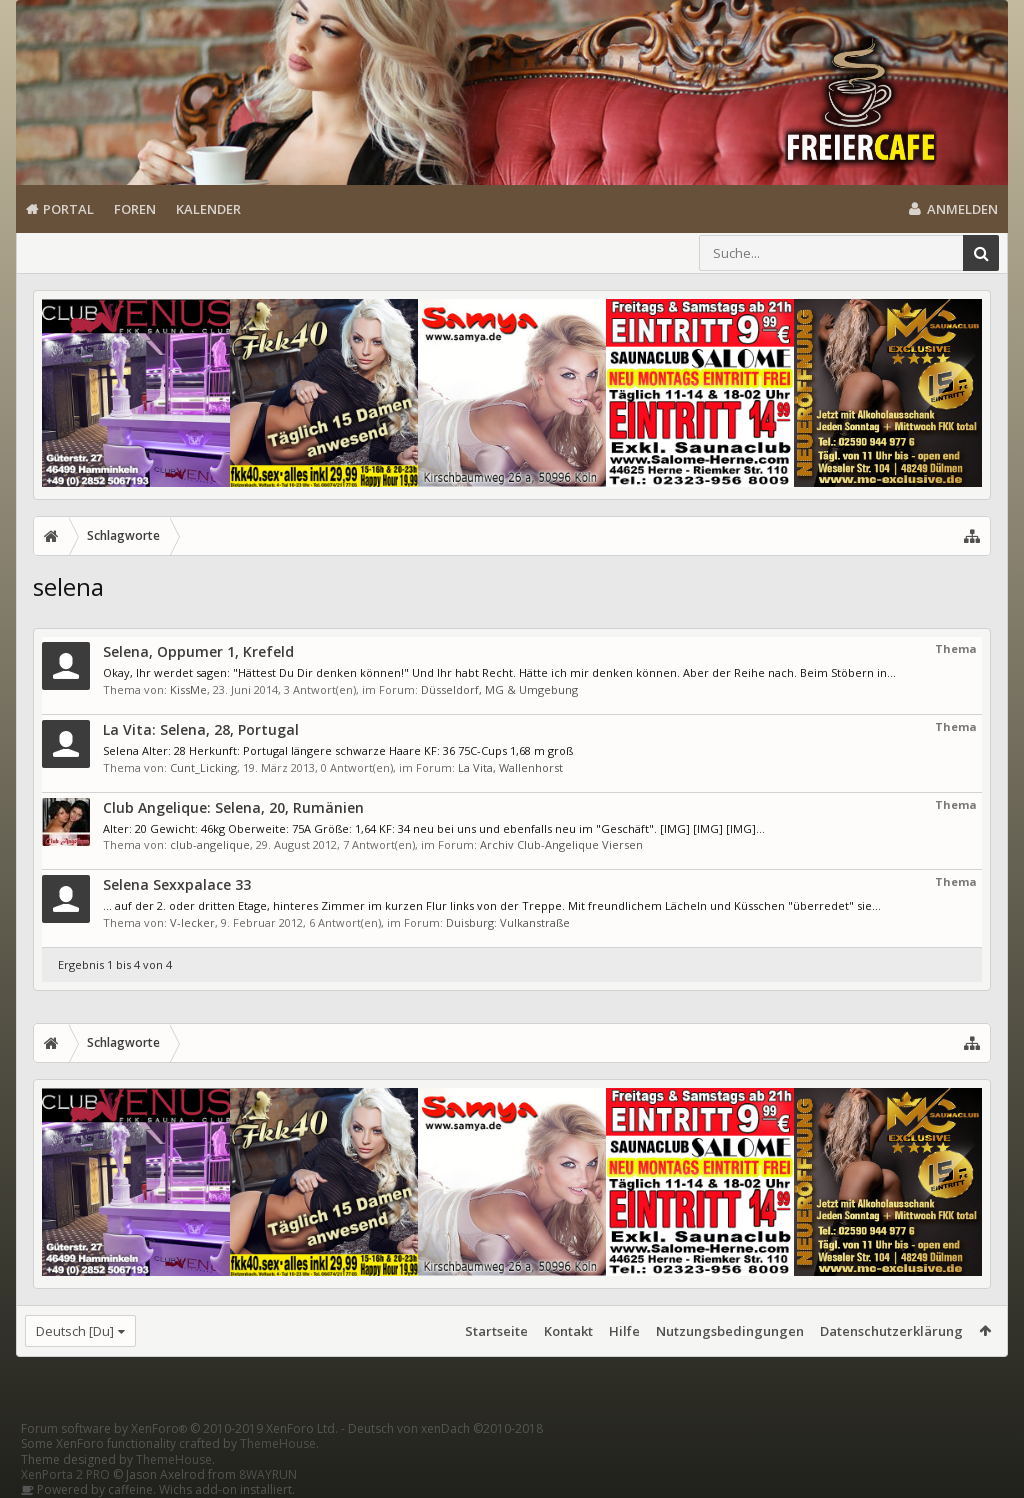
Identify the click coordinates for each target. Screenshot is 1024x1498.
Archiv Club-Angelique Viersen (561, 844)
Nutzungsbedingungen (730, 1331)
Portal (68, 209)
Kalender (208, 209)
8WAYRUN (268, 1474)
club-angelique (210, 844)
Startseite (496, 1331)
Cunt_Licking (203, 767)
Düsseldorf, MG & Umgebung (499, 689)
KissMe (188, 689)
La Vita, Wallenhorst (510, 767)
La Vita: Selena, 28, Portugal (201, 729)
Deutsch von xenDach (445, 1428)
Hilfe (624, 1331)
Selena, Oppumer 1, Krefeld (198, 651)
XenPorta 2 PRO (65, 1474)
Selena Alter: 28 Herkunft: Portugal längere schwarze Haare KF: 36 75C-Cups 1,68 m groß (338, 750)
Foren (135, 209)
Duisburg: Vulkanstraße (508, 922)
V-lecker (192, 922)
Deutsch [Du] (75, 1331)
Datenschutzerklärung (891, 1331)
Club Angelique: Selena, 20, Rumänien (233, 807)
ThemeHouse (278, 1443)
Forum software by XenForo (179, 1428)
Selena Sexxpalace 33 (177, 884)
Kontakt (568, 1331)
